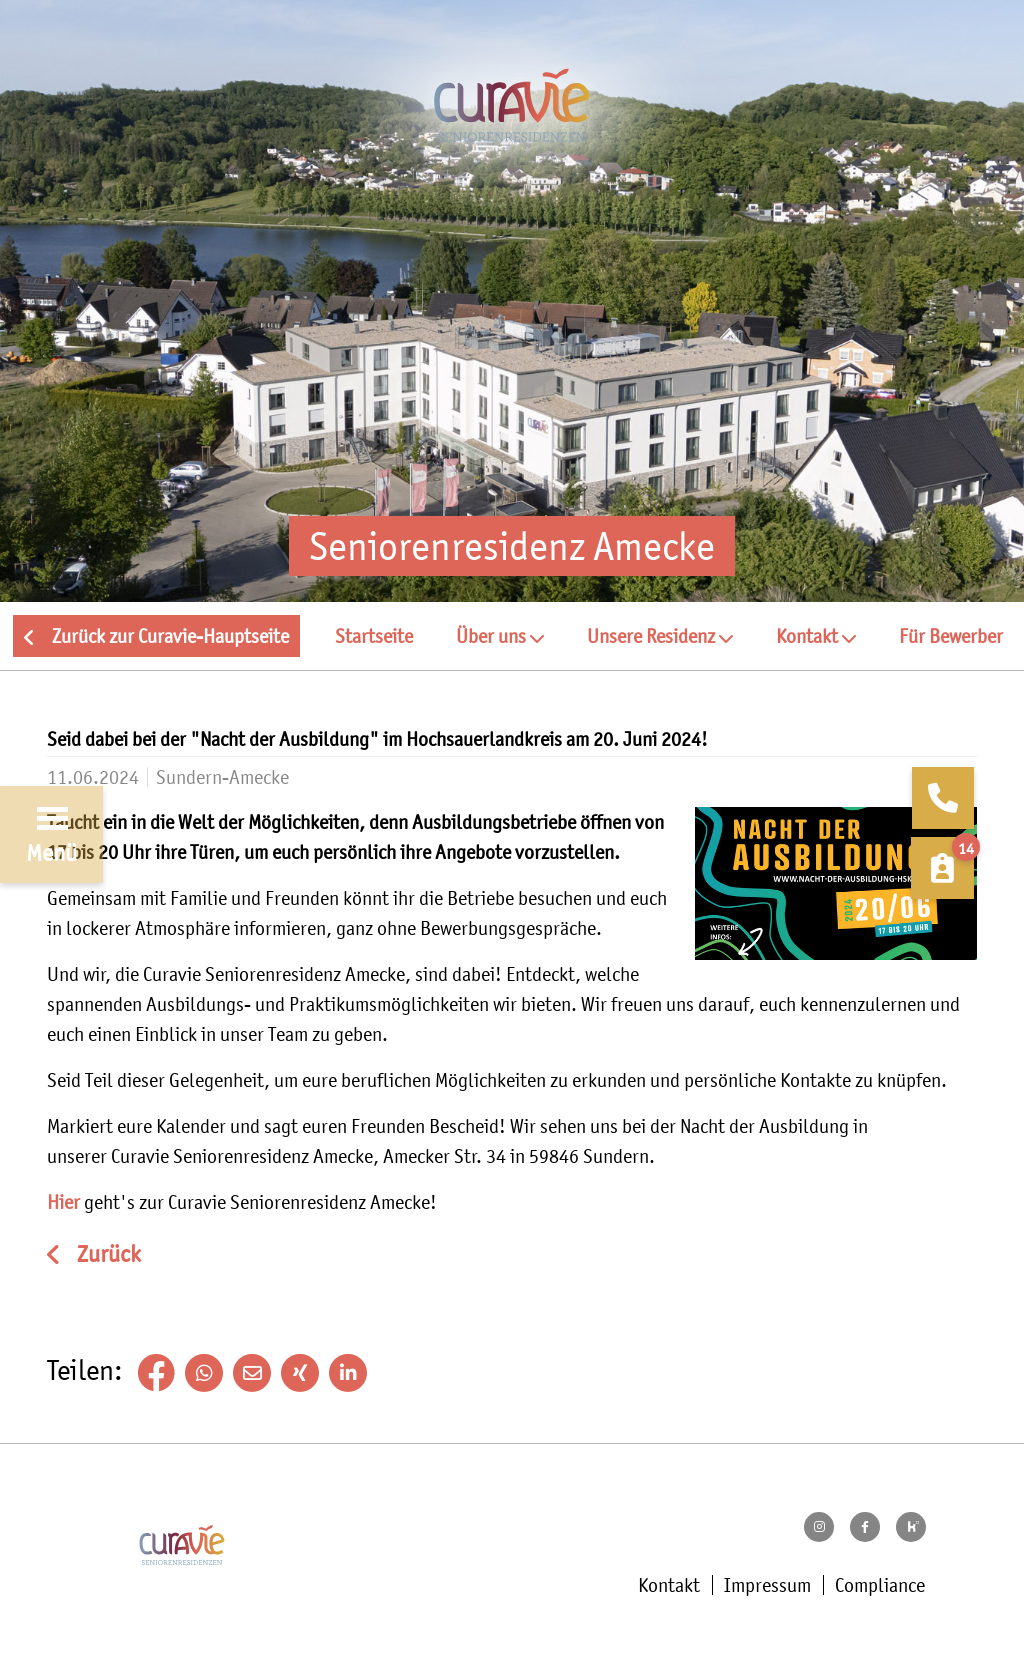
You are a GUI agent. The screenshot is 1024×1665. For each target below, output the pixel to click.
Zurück (106, 1254)
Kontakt (669, 1585)
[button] (500, 636)
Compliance (880, 1585)
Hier (65, 1202)
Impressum (767, 1585)
